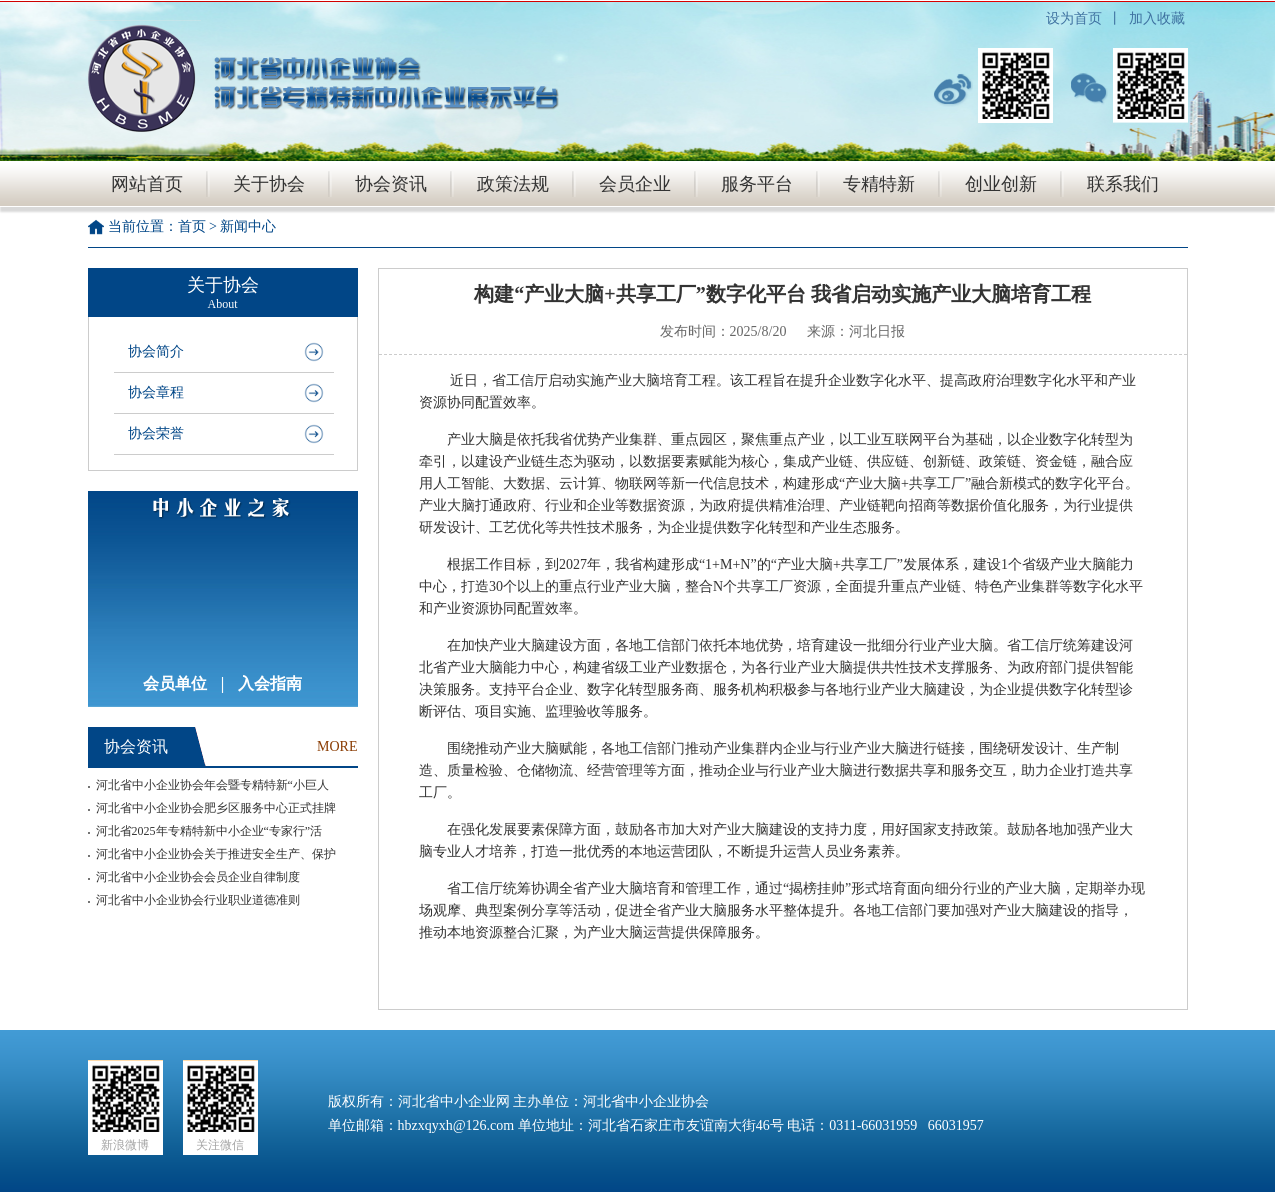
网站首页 (147, 184)
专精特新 (879, 184)
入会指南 (270, 683)
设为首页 (1074, 18)
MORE (337, 746)
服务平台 (757, 184)
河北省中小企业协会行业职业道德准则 (198, 900)
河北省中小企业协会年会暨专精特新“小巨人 (212, 785)
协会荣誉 (156, 433)
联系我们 (1123, 184)
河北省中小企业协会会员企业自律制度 (198, 877)
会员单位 (175, 683)
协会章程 (156, 392)
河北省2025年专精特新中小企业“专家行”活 (209, 831)
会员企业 (635, 184)
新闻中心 (248, 226)
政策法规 (513, 184)
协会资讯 (391, 184)
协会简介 (156, 351)
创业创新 (1001, 184)
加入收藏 (1157, 18)
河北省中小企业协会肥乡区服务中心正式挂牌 (216, 808)
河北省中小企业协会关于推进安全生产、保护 (216, 854)
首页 (192, 226)
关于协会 (269, 184)
